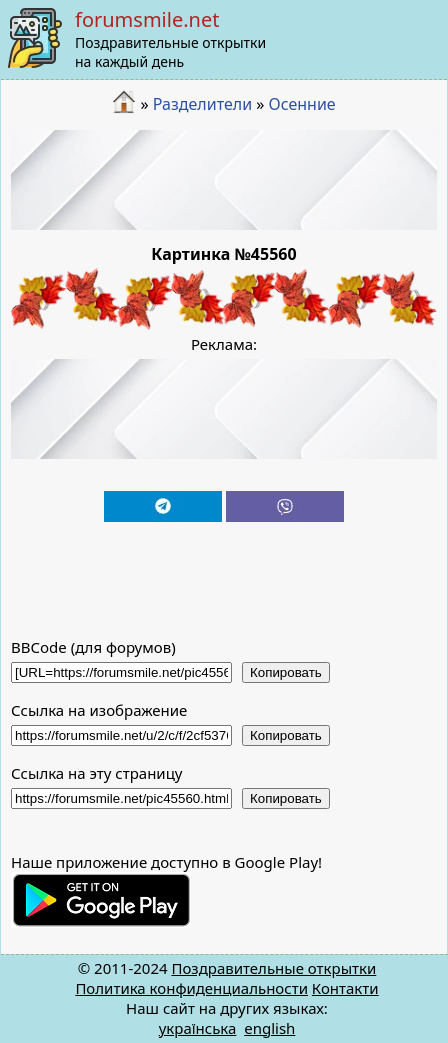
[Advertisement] (224, 180)
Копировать (286, 672)
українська (198, 1028)
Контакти (345, 988)
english (269, 1028)
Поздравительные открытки (273, 968)
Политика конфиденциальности (191, 988)
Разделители (202, 104)
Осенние (302, 104)
